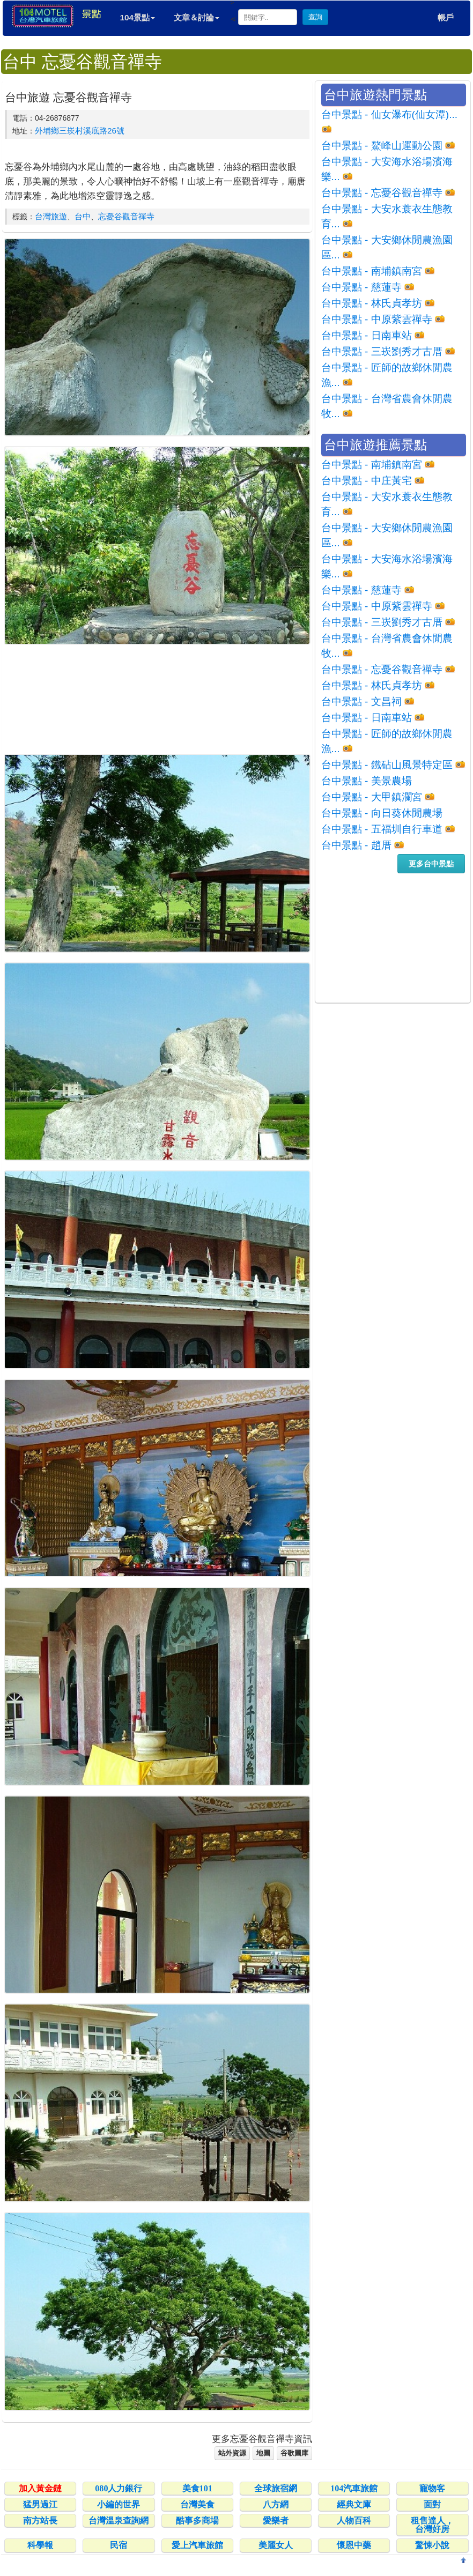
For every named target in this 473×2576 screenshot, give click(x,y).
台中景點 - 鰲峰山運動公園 (381, 145)
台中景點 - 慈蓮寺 (361, 287)
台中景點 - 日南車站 (366, 335)
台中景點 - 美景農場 (366, 780)
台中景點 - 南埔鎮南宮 (371, 271)
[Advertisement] (157, 699)
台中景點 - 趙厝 (356, 845)
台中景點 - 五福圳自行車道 (381, 829)
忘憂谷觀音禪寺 (126, 216)
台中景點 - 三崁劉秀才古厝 (381, 351)
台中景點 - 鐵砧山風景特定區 (387, 764)
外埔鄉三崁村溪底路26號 (79, 130)
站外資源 (232, 2453)
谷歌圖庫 (294, 2453)
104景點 (137, 17)
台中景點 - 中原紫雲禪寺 (376, 319)
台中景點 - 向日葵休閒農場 (381, 813)
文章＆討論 (196, 17)
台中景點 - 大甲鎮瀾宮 (371, 797)
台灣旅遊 (51, 216)
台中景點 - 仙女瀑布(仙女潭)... (389, 114)
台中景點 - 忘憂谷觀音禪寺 (381, 192)
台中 (83, 216)
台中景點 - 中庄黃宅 (366, 480)
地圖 (263, 2453)
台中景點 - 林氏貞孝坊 (371, 303)
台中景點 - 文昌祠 (361, 701)
